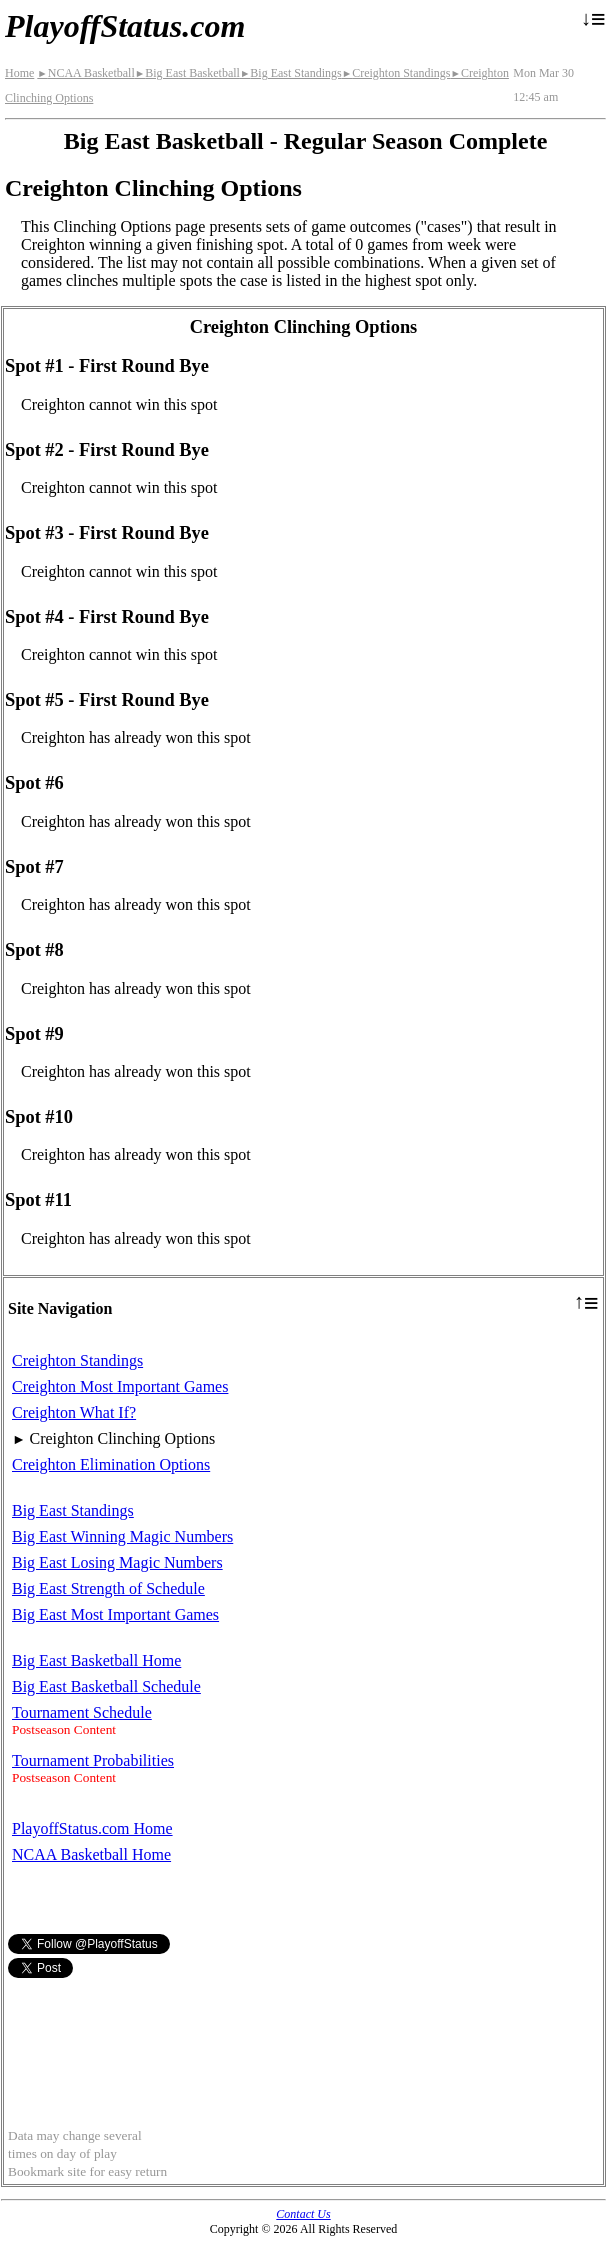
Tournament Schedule (82, 1712)
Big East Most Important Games (115, 1614)
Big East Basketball (187, 73)
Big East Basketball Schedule (106, 1686)
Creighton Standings (396, 73)
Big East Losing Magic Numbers (117, 1562)
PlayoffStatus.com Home (92, 1828)
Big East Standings (291, 73)
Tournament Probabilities (93, 1760)
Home (19, 73)
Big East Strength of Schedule (108, 1588)
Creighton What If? (74, 1412)
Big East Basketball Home (96, 1660)
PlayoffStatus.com (125, 26)
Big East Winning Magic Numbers (122, 1536)
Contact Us (303, 2214)
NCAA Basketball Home (91, 1854)
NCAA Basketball (85, 73)
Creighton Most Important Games (120, 1386)
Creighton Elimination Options (111, 1464)
